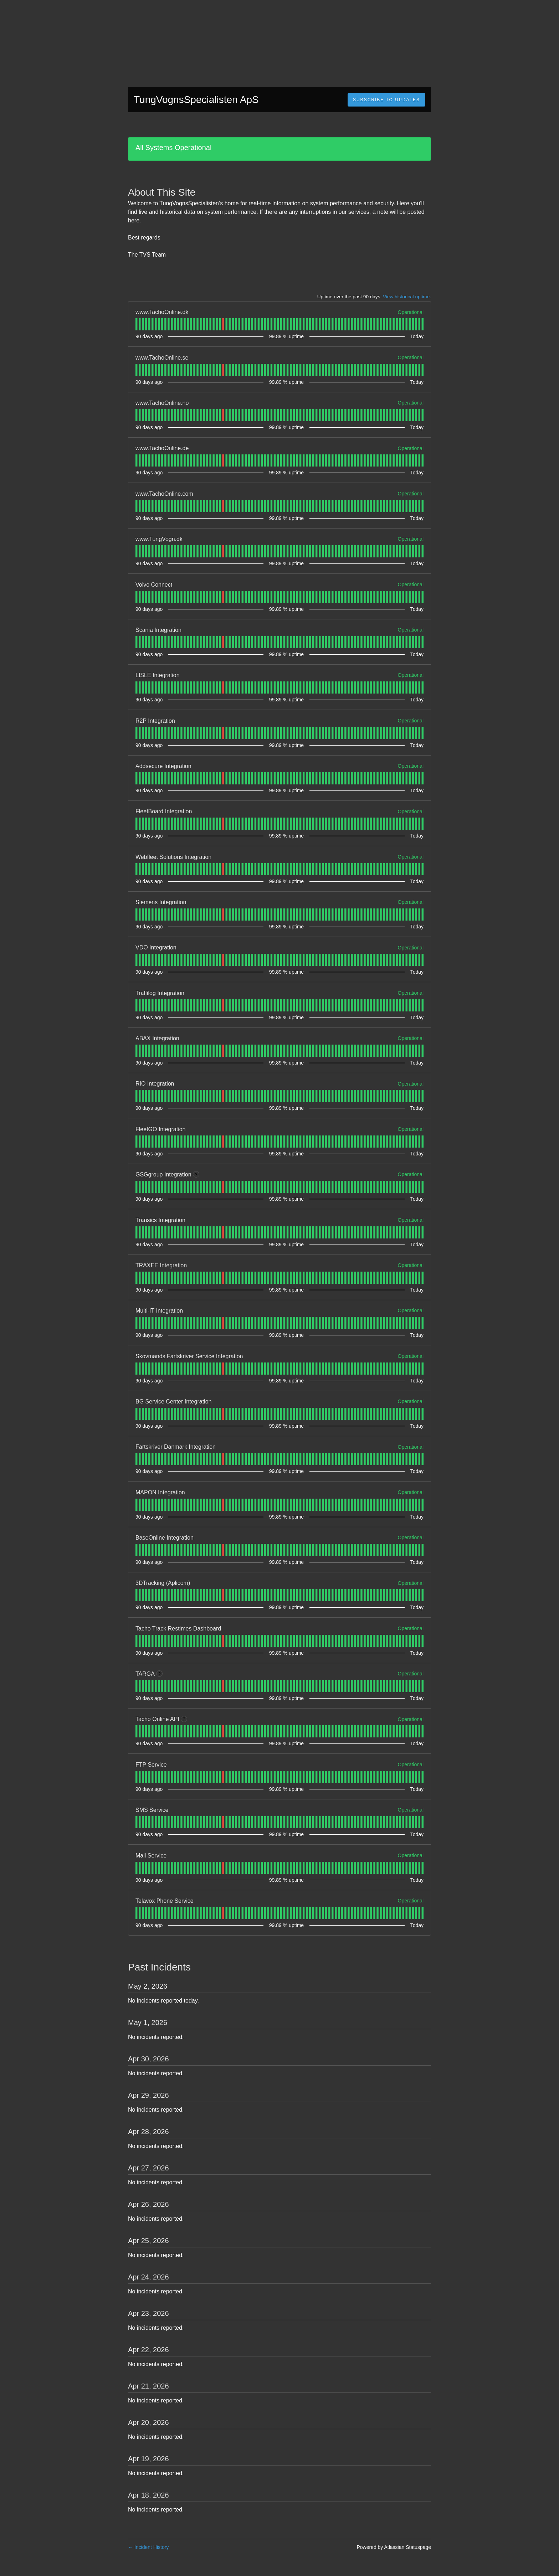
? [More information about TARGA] (159, 1673)
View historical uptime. (407, 296)
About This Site (161, 192)
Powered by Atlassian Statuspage (394, 2547)
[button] (386, 100)
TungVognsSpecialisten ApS (196, 99)
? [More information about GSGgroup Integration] (196, 1174)
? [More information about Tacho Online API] (184, 1719)
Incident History (148, 2547)
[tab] (136, 324)
